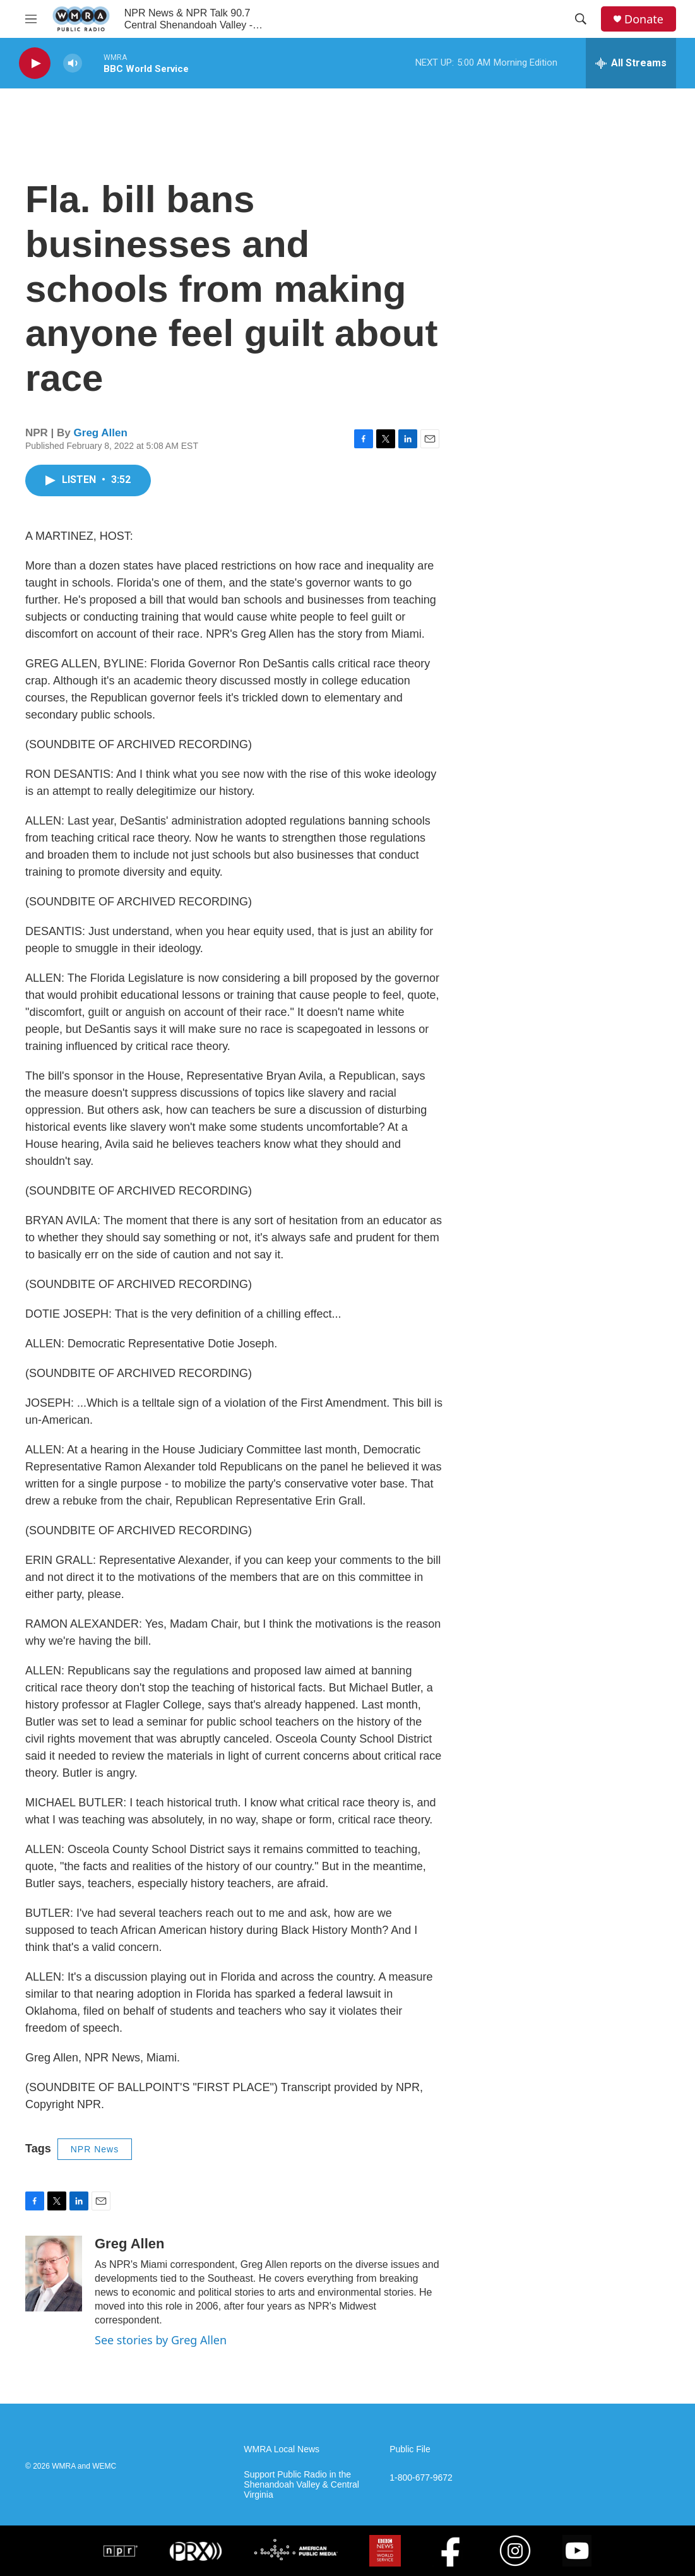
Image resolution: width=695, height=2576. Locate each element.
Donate (643, 19)
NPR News (95, 2149)
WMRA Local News (281, 2449)
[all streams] (631, 63)
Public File (410, 2449)
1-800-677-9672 (421, 2478)
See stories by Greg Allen (161, 2339)
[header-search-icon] (581, 19)
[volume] (72, 63)
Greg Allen (101, 433)
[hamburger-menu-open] (31, 19)
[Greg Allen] (53, 2273)
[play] (35, 63)
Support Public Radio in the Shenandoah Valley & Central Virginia (301, 2485)
